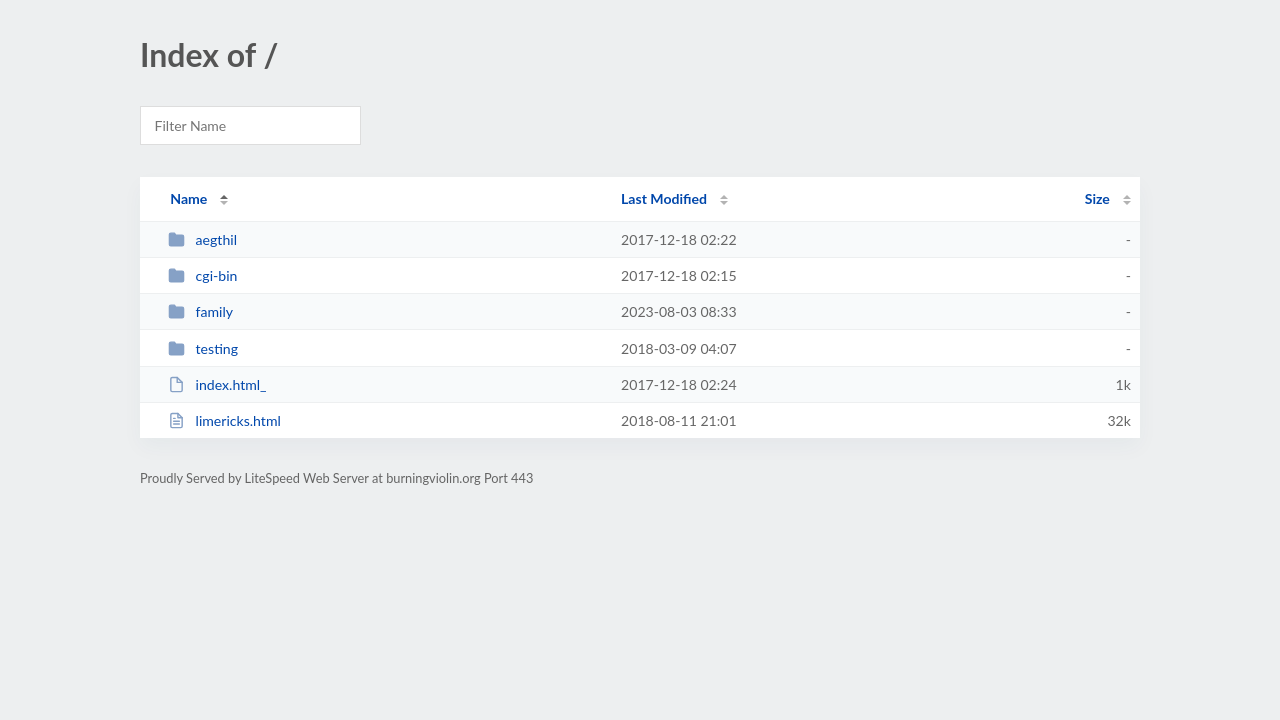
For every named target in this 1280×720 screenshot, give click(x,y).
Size (1097, 198)
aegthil (202, 239)
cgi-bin (202, 275)
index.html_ (217, 384)
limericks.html (224, 420)
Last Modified (664, 198)
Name (188, 198)
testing (203, 348)
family (200, 311)
